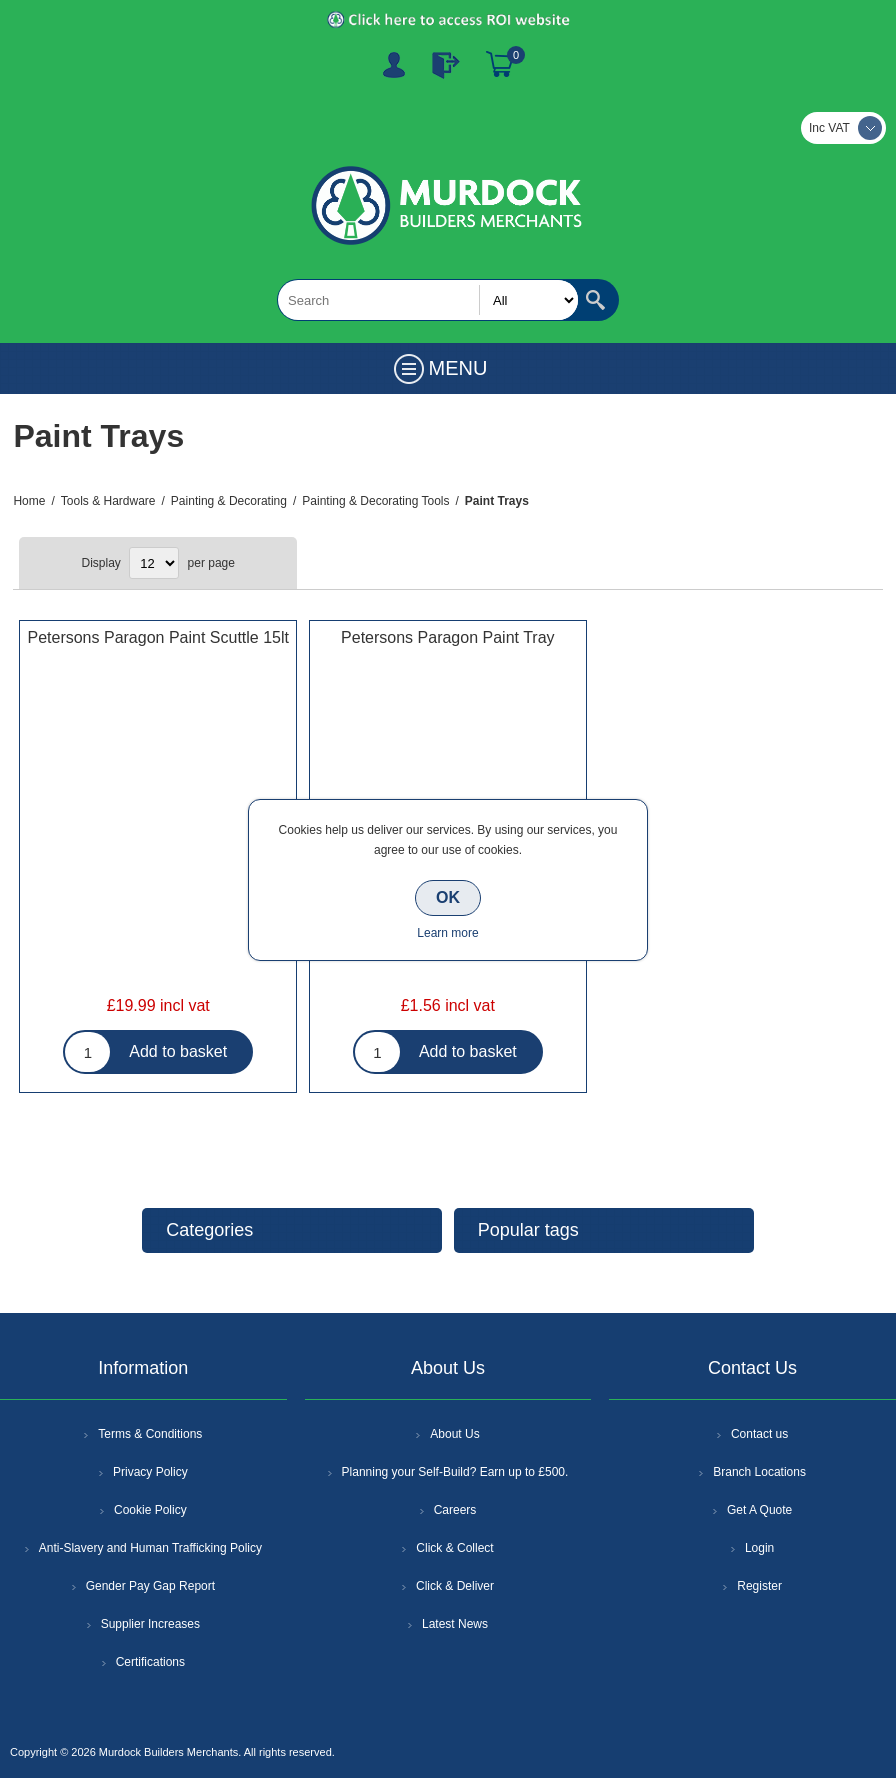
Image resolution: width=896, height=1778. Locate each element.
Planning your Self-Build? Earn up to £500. (455, 1472)
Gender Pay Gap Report (150, 1586)
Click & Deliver (455, 1586)
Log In (446, 65)
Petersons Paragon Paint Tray (447, 637)
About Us (454, 1434)
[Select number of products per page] (154, 563)
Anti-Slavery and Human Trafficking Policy (150, 1548)
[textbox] (428, 300)
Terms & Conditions (150, 1434)
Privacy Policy (150, 1472)
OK (448, 897)
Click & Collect (454, 1548)
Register (394, 65)
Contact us (759, 1434)
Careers (455, 1510)
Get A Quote (759, 1510)
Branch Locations (759, 1472)
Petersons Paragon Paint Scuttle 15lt (158, 637)
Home (29, 501)
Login (759, 1548)
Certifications (150, 1662)
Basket (500, 65)
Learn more (447, 933)
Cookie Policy (150, 1510)
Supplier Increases (150, 1624)
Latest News (455, 1624)
